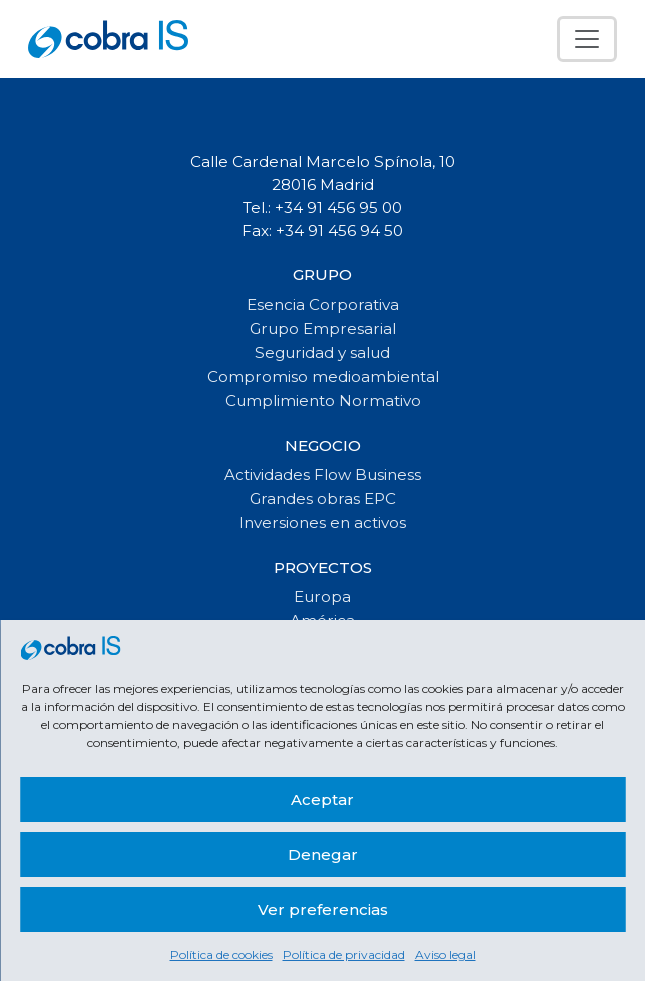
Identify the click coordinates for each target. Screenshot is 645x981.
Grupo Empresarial (323, 328)
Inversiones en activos (322, 522)
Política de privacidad (344, 954)
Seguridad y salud (322, 352)
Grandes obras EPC (323, 498)
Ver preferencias (323, 909)
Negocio (323, 445)
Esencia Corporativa (323, 304)
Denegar (323, 854)
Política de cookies (221, 954)
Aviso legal (445, 954)
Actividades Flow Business (322, 474)
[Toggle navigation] (587, 39)
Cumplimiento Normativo (323, 400)
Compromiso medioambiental (323, 376)
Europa (322, 596)
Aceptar (322, 799)
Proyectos (323, 567)
